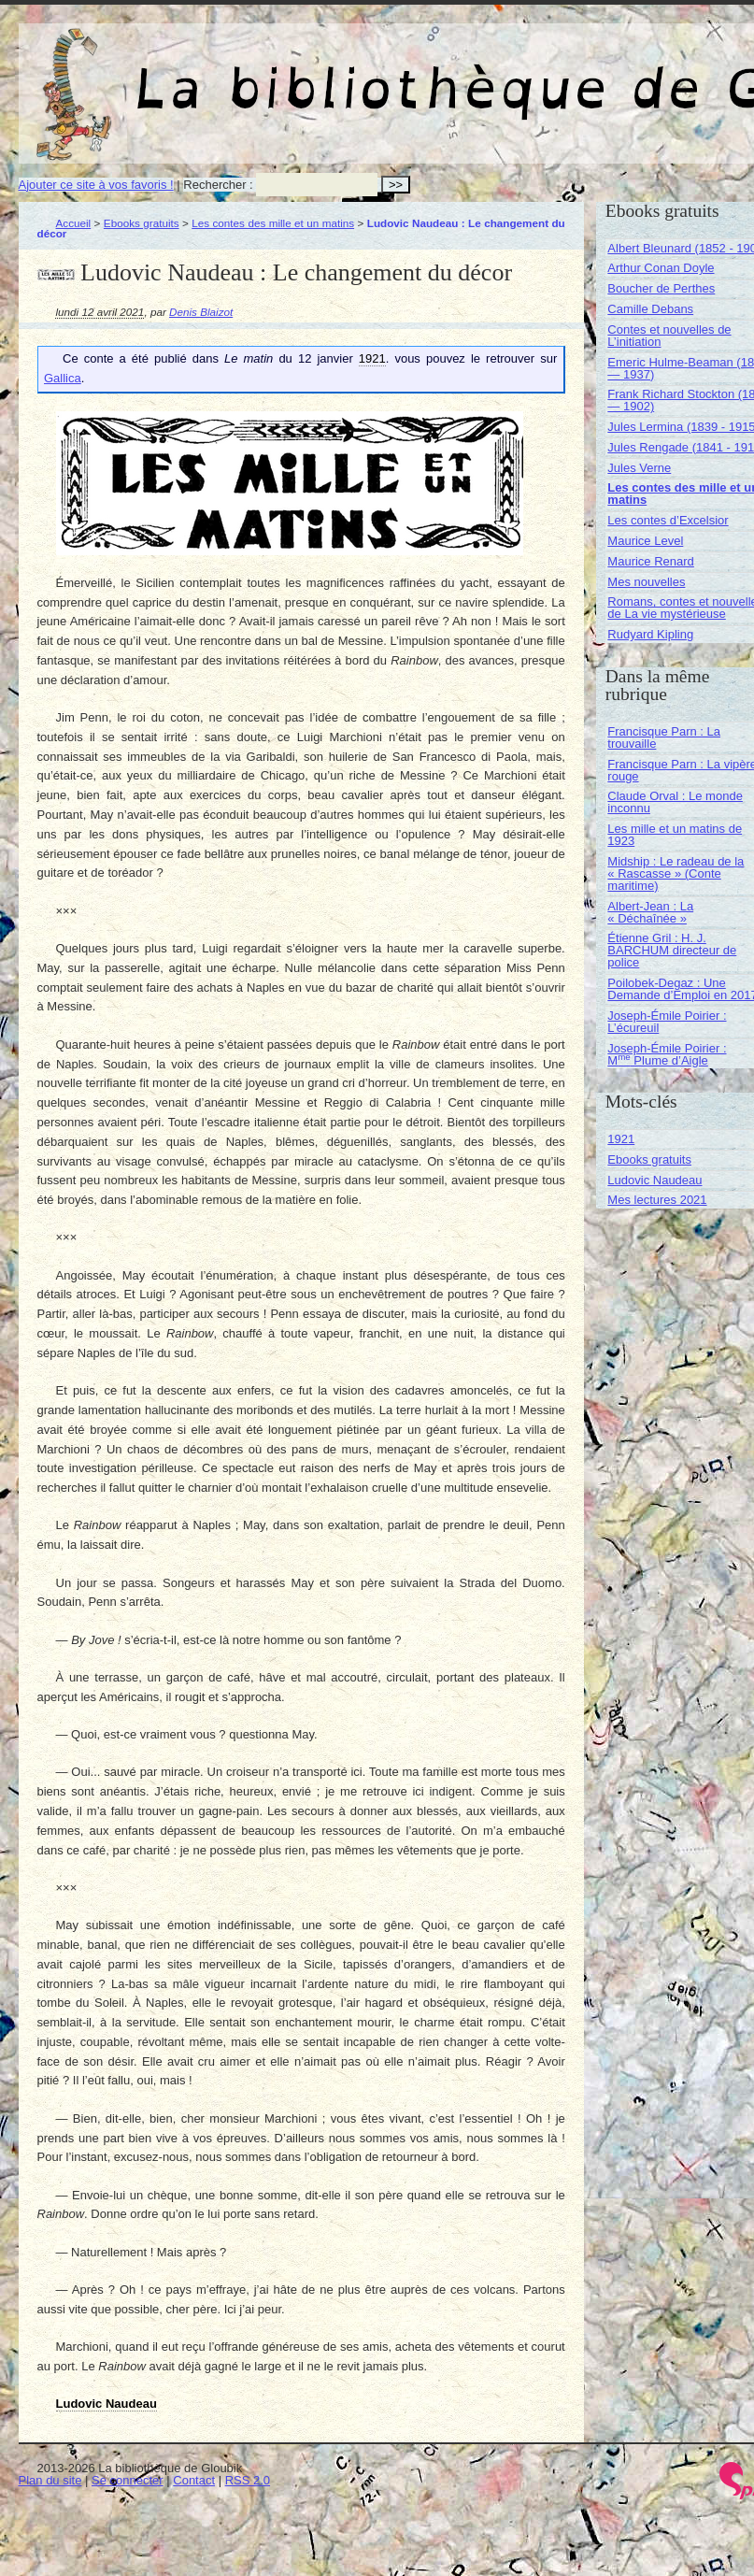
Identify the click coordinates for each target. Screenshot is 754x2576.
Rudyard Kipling (650, 634)
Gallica (62, 378)
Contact (194, 2480)
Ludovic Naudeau (654, 1180)
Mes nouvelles (646, 582)
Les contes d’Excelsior (667, 520)
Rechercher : (217, 185)
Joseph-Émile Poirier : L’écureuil (666, 1022)
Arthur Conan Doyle (660, 268)
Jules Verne (639, 468)
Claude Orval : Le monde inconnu (675, 802)
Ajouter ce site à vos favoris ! (96, 185)
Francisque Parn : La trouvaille (663, 737)
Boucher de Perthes (661, 288)
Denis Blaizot (201, 312)
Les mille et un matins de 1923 (674, 835)
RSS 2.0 (247, 2480)
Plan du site (50, 2480)
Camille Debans (650, 309)
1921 (620, 1139)
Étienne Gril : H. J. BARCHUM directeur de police (671, 950)
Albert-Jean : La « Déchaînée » (650, 912)
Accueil (74, 223)
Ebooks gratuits (141, 223)
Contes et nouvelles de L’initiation (669, 335)
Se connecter (128, 2480)
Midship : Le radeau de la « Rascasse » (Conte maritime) (675, 873)
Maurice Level (645, 541)
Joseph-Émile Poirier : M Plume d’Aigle (666, 1054)
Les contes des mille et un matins (273, 223)
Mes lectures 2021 (656, 1200)
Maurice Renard (650, 561)
